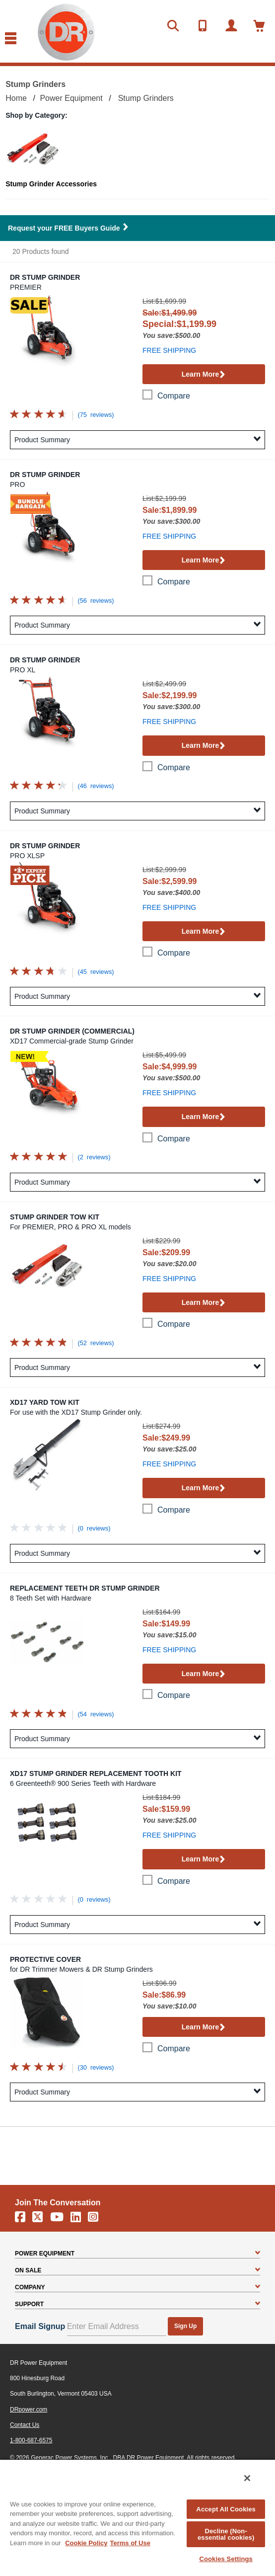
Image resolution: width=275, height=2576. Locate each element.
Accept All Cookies (226, 2509)
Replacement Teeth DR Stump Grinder (85, 1588)
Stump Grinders (146, 98)
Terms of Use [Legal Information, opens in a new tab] (130, 2543)
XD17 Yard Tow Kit (44, 1402)
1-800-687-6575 (31, 2440)
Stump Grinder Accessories (51, 184)
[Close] (247, 2478)
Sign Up (185, 2326)
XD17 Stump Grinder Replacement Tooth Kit (96, 1773)
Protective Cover (45, 1959)
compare (173, 396)
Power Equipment (71, 98)
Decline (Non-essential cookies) (226, 2534)
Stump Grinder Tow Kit (54, 1217)
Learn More (204, 375)
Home (16, 98)
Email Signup (40, 2326)
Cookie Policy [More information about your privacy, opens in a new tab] (86, 2543)
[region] (137, 2517)
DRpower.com (28, 2409)
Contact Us (24, 2424)
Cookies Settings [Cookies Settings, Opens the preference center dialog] (226, 2559)
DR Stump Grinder (45, 277)
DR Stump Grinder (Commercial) (72, 1031)
